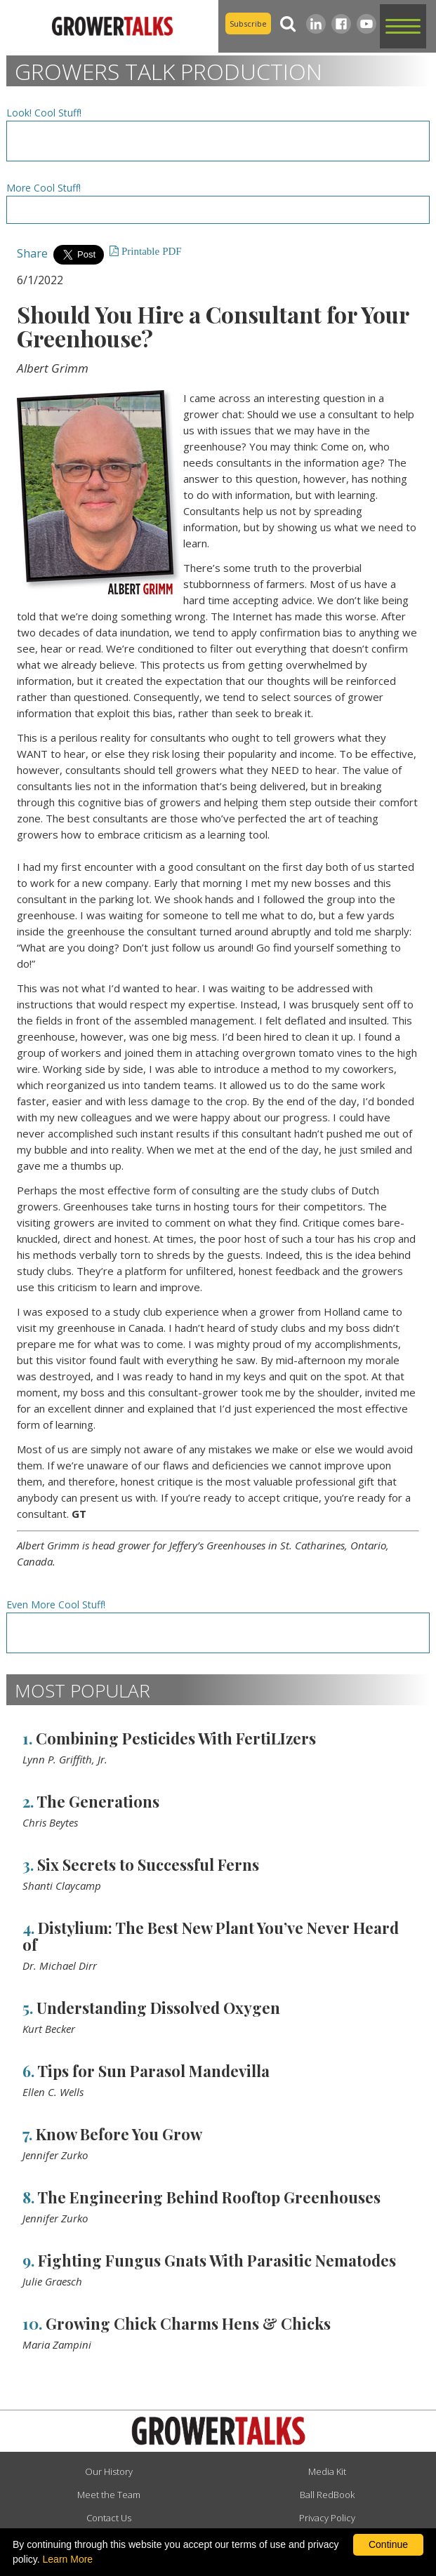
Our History (109, 2471)
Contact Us (108, 2517)
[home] (109, 26)
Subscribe (248, 23)
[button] (403, 26)
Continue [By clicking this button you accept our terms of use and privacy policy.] (388, 2544)
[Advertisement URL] (218, 141)
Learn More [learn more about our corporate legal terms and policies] (68, 2559)
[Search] (288, 23)
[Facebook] (341, 24)
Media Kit (327, 2471)
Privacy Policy (327, 2517)
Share (32, 253)
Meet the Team (108, 2494)
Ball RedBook (327, 2494)
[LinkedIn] (316, 24)
